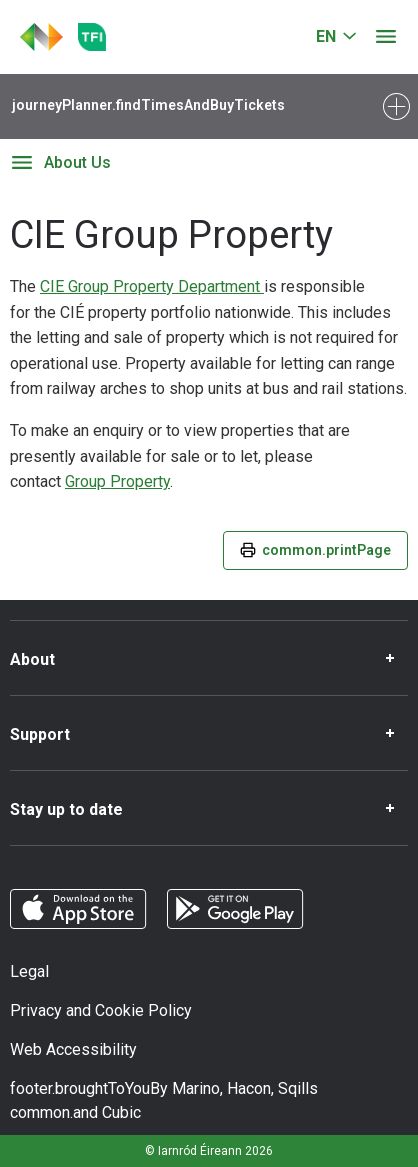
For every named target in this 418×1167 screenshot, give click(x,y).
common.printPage (315, 550)
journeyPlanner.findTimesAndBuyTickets (148, 105)
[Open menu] (386, 37)
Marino (196, 1088)
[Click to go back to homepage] (41, 37)
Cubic (121, 1112)
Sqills (298, 1088)
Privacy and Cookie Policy (101, 1010)
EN (326, 36)
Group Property (117, 481)
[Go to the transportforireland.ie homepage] (92, 37)
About (32, 659)
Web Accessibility (73, 1049)
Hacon (249, 1088)
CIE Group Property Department (152, 286)
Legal (29, 971)
